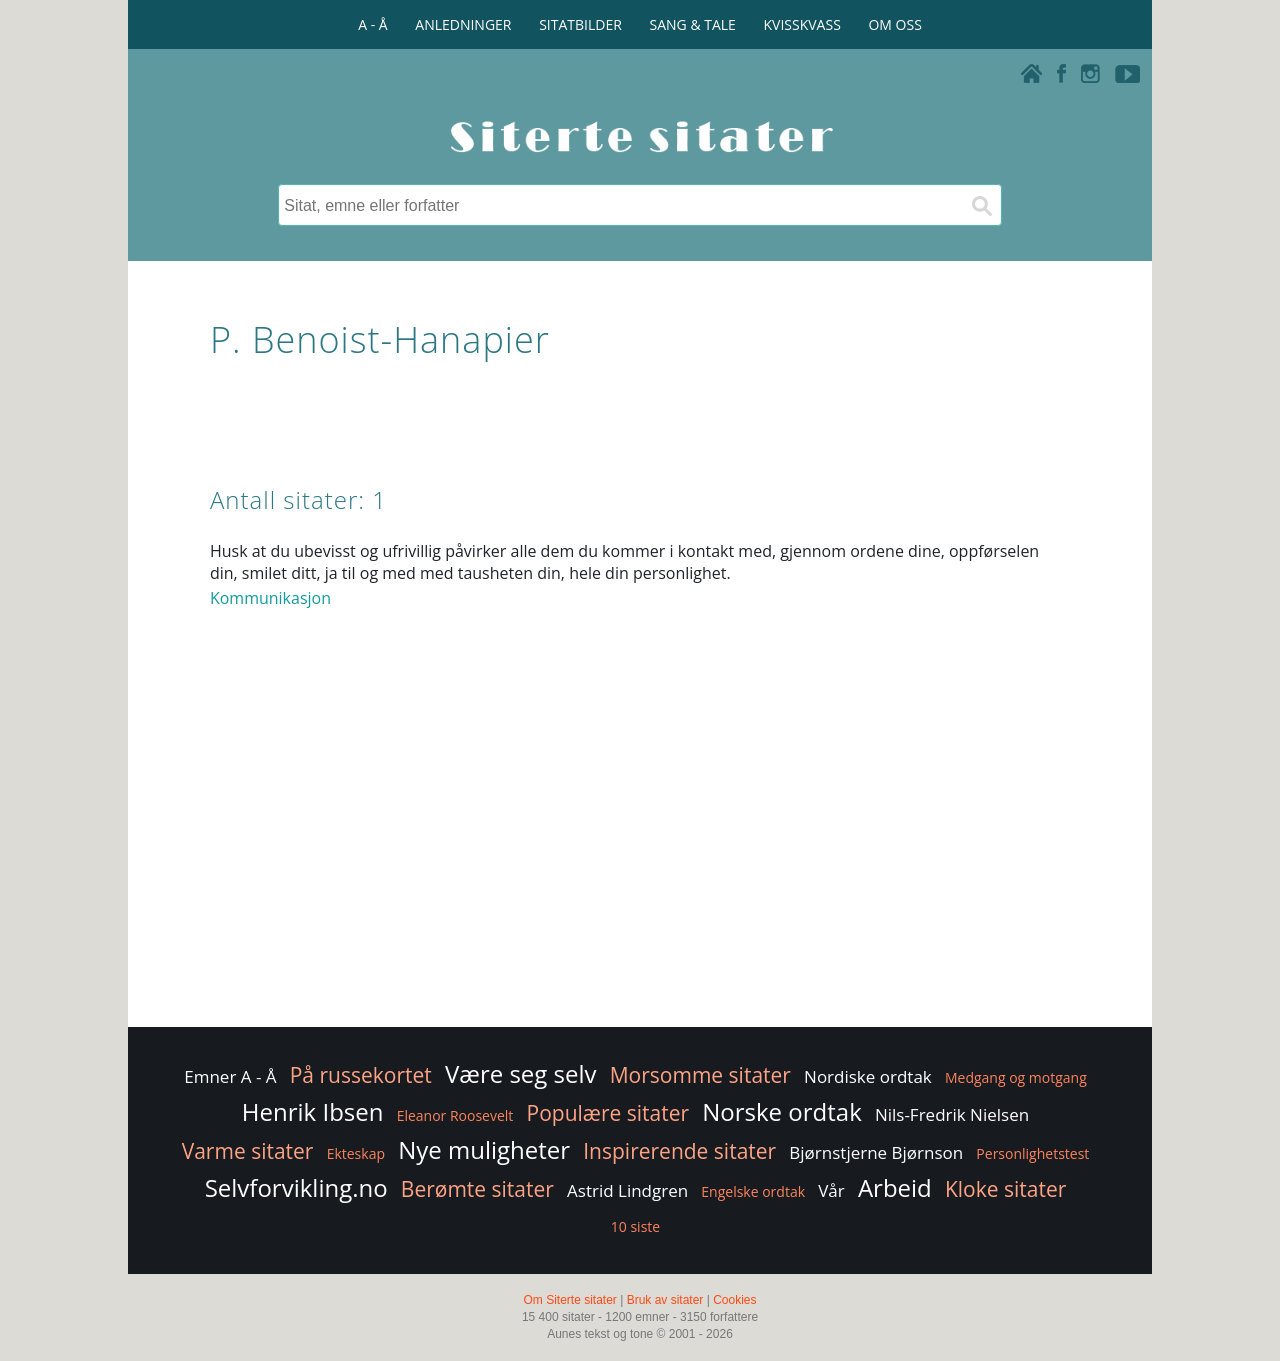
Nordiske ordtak (868, 1076)
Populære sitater (608, 1113)
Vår (831, 1190)
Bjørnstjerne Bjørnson (876, 1152)
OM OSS (894, 24)
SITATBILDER (580, 24)
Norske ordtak (782, 1111)
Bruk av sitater (665, 1300)
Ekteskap (356, 1153)
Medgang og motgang (1016, 1077)
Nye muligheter (484, 1149)
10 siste (635, 1226)
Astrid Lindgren (627, 1190)
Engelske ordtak (753, 1191)
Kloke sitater (1005, 1189)
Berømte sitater (477, 1189)
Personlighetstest (1032, 1153)
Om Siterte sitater (569, 1300)
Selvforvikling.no (296, 1187)
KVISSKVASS (802, 24)
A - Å (372, 24)
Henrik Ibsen (313, 1111)
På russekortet (361, 1075)
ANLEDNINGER (463, 24)
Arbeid (895, 1187)
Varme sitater (248, 1151)
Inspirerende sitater (679, 1151)
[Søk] (981, 205)
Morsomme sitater (700, 1075)
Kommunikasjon (270, 598)
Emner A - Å (230, 1076)
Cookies (734, 1300)
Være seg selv (521, 1073)
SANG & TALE (693, 24)
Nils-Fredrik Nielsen (952, 1114)
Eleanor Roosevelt (455, 1115)
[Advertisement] (640, 863)
